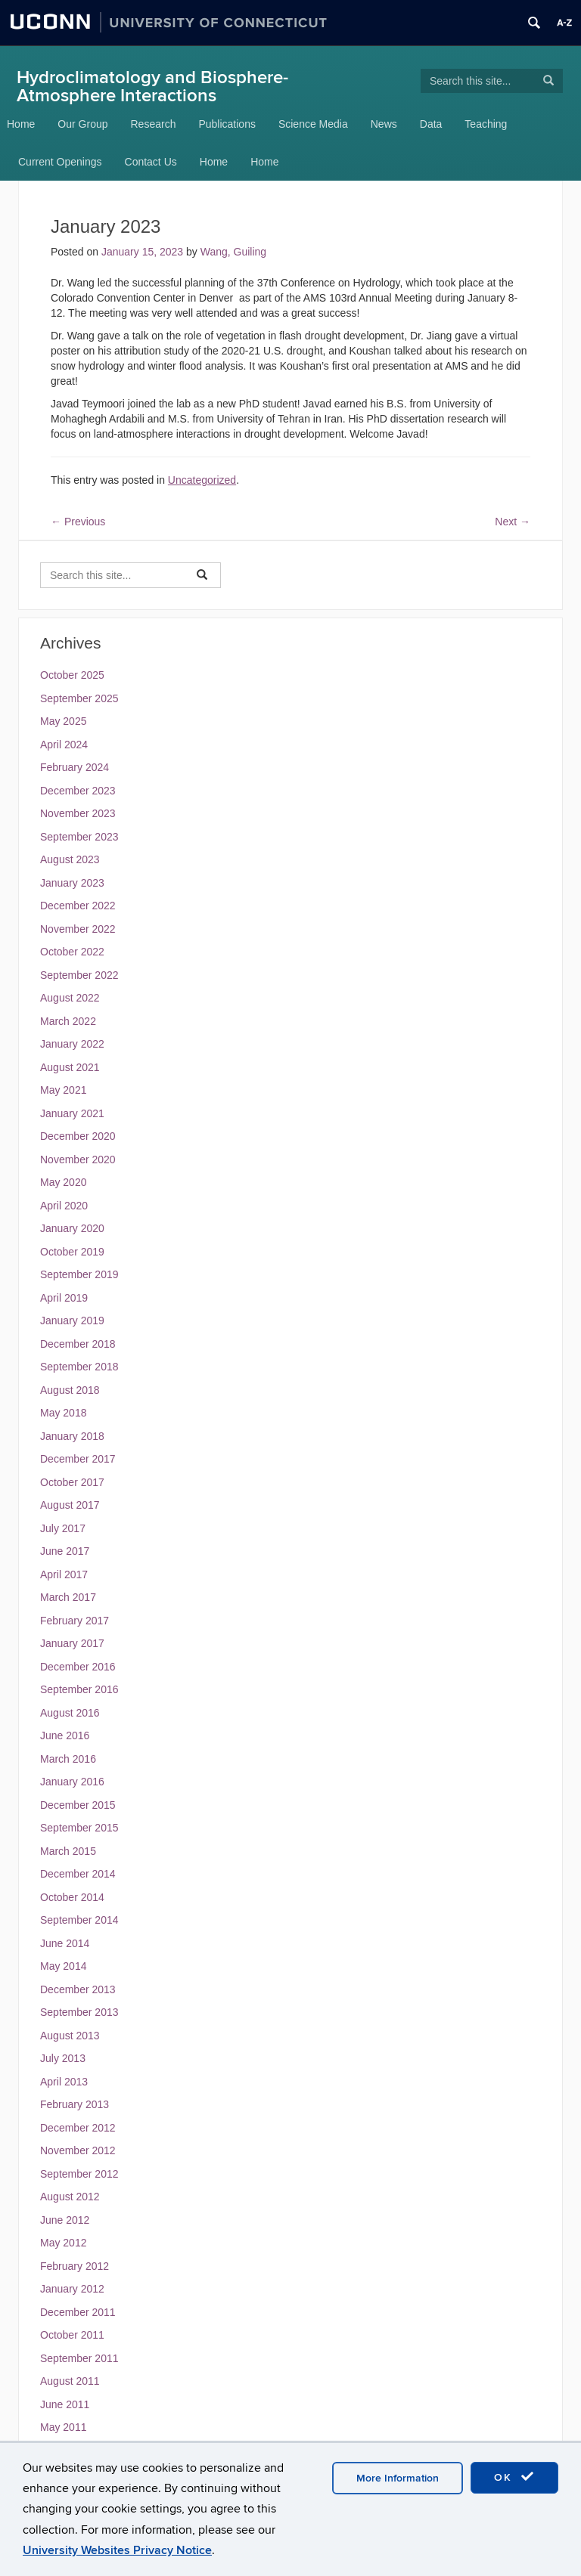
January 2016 (72, 1782)
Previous (78, 522)
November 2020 (78, 1159)
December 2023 (78, 791)
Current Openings (60, 162)
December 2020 (78, 1136)
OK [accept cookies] (514, 2477)
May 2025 (63, 721)
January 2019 (72, 1320)
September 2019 (79, 1274)
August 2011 (70, 2381)
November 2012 (78, 2150)
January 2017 (72, 1643)
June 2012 (64, 2220)
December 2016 (78, 1667)
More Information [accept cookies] (397, 2478)
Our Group (82, 124)
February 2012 (74, 2266)
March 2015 (68, 1851)
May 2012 (63, 2243)
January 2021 (72, 1113)
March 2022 (68, 1021)
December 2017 (78, 1459)
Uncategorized (202, 480)
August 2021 (70, 1067)
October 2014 (72, 1897)
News (384, 124)
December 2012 (78, 2128)
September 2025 (79, 698)
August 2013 (70, 2036)
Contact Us (151, 162)
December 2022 (78, 905)
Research (153, 124)
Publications (227, 124)
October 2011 (72, 2335)
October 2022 (72, 952)
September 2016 (79, 1689)
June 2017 (64, 1551)
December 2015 (78, 1805)
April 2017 (64, 1574)
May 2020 (63, 1182)
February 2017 (74, 1621)
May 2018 (63, 1413)
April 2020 (64, 1206)
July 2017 (62, 1528)
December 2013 (78, 1989)
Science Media (313, 124)
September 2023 (79, 837)
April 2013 (64, 2082)
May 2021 (63, 1090)
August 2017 (70, 1505)
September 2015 (79, 1828)
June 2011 (64, 2404)
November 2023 (78, 813)
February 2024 (74, 767)
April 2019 (64, 1298)
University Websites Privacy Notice (117, 2550)
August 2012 (70, 2197)
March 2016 (68, 1759)
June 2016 (64, 1735)
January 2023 (72, 883)
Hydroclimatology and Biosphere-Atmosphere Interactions (152, 87)
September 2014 (79, 1920)
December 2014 (78, 1874)
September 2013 (79, 2012)
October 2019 (72, 1252)
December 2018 (78, 1344)
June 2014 (64, 1943)
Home (21, 124)
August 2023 (70, 859)
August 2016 (70, 1713)
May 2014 (63, 1966)
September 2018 (79, 1367)
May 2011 (63, 2427)
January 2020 (72, 1228)
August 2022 (70, 998)
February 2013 (74, 2104)
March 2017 (68, 1597)
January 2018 (72, 1436)
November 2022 (78, 929)
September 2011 (79, 2358)
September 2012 (79, 2174)
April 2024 (64, 744)
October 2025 (72, 675)
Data (431, 124)
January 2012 (72, 2289)
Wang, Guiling (233, 252)
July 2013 (62, 2058)
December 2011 (78, 2312)
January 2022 (72, 1044)
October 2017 (72, 1482)
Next (512, 522)
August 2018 (70, 1390)
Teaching (485, 124)
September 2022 (79, 975)
